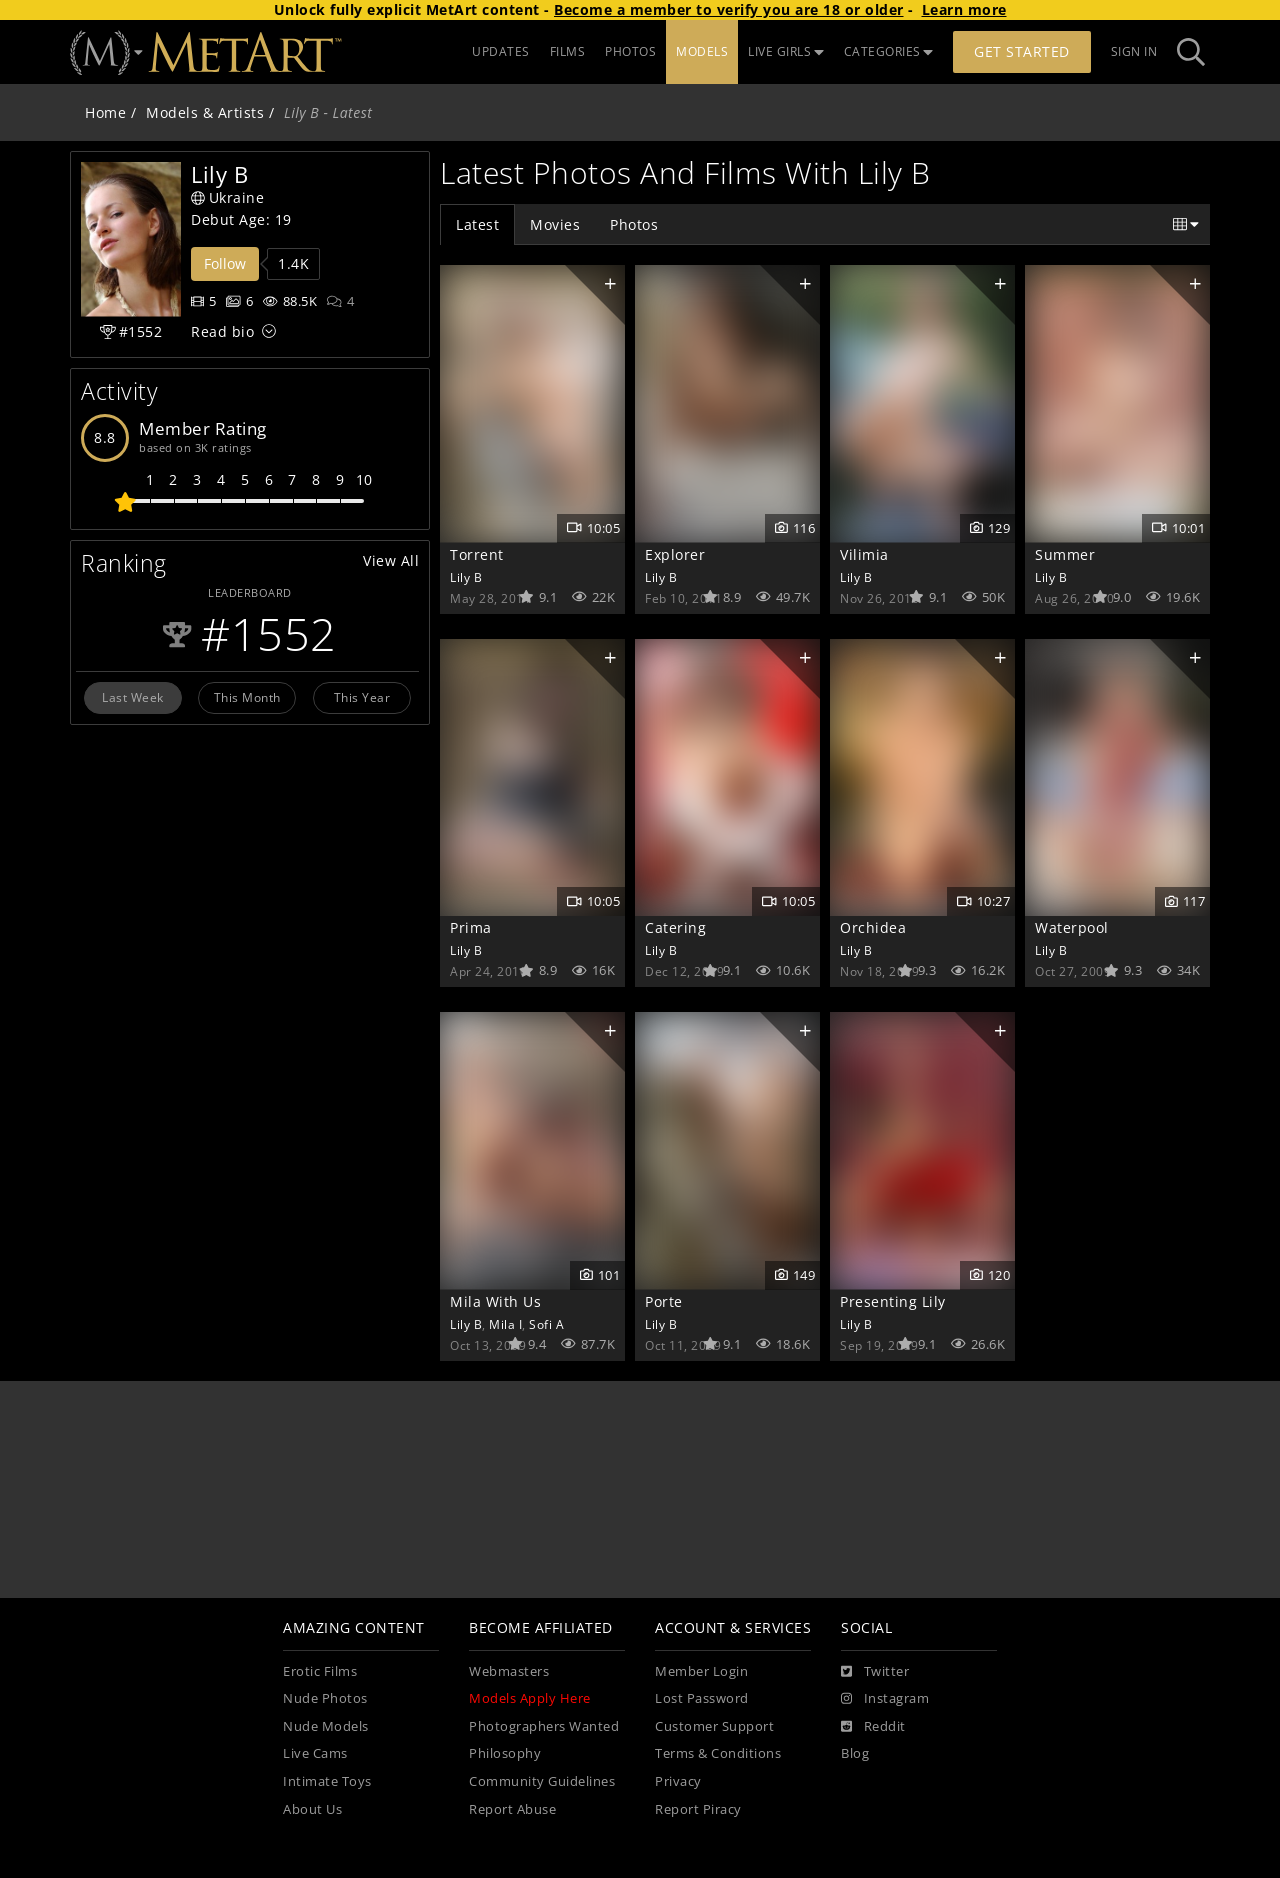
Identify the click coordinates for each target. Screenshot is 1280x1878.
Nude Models (326, 1726)
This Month (247, 697)
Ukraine (227, 197)
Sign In (1134, 51)
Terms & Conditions (718, 1753)
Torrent (477, 554)
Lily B (466, 577)
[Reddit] (873, 1727)
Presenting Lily (893, 1301)
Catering (675, 927)
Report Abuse (512, 1809)
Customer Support (714, 1726)
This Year (362, 697)
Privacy (678, 1781)
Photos (634, 224)
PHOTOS (630, 51)
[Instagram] (885, 1699)
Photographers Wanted (544, 1726)
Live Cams (315, 1753)
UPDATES (501, 51)
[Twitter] (875, 1672)
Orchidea (873, 927)
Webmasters (509, 1671)
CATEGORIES (889, 51)
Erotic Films (320, 1671)
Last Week (133, 697)
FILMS (568, 51)
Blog (855, 1753)
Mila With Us (495, 1301)
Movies (555, 224)
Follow (225, 263)
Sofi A (546, 1324)
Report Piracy (698, 1809)
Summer (1065, 554)
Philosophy (505, 1753)
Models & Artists (205, 112)
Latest (477, 224)
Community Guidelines (542, 1781)
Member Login (701, 1671)
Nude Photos (325, 1698)
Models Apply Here (530, 1698)
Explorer (675, 554)
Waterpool (1072, 927)
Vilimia (864, 554)
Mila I (505, 1324)
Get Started (1022, 51)
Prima (471, 927)
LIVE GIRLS (786, 51)
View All (391, 560)
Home (105, 112)
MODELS (702, 51)
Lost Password (702, 1698)
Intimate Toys (327, 1781)
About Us (312, 1809)
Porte (664, 1301)
